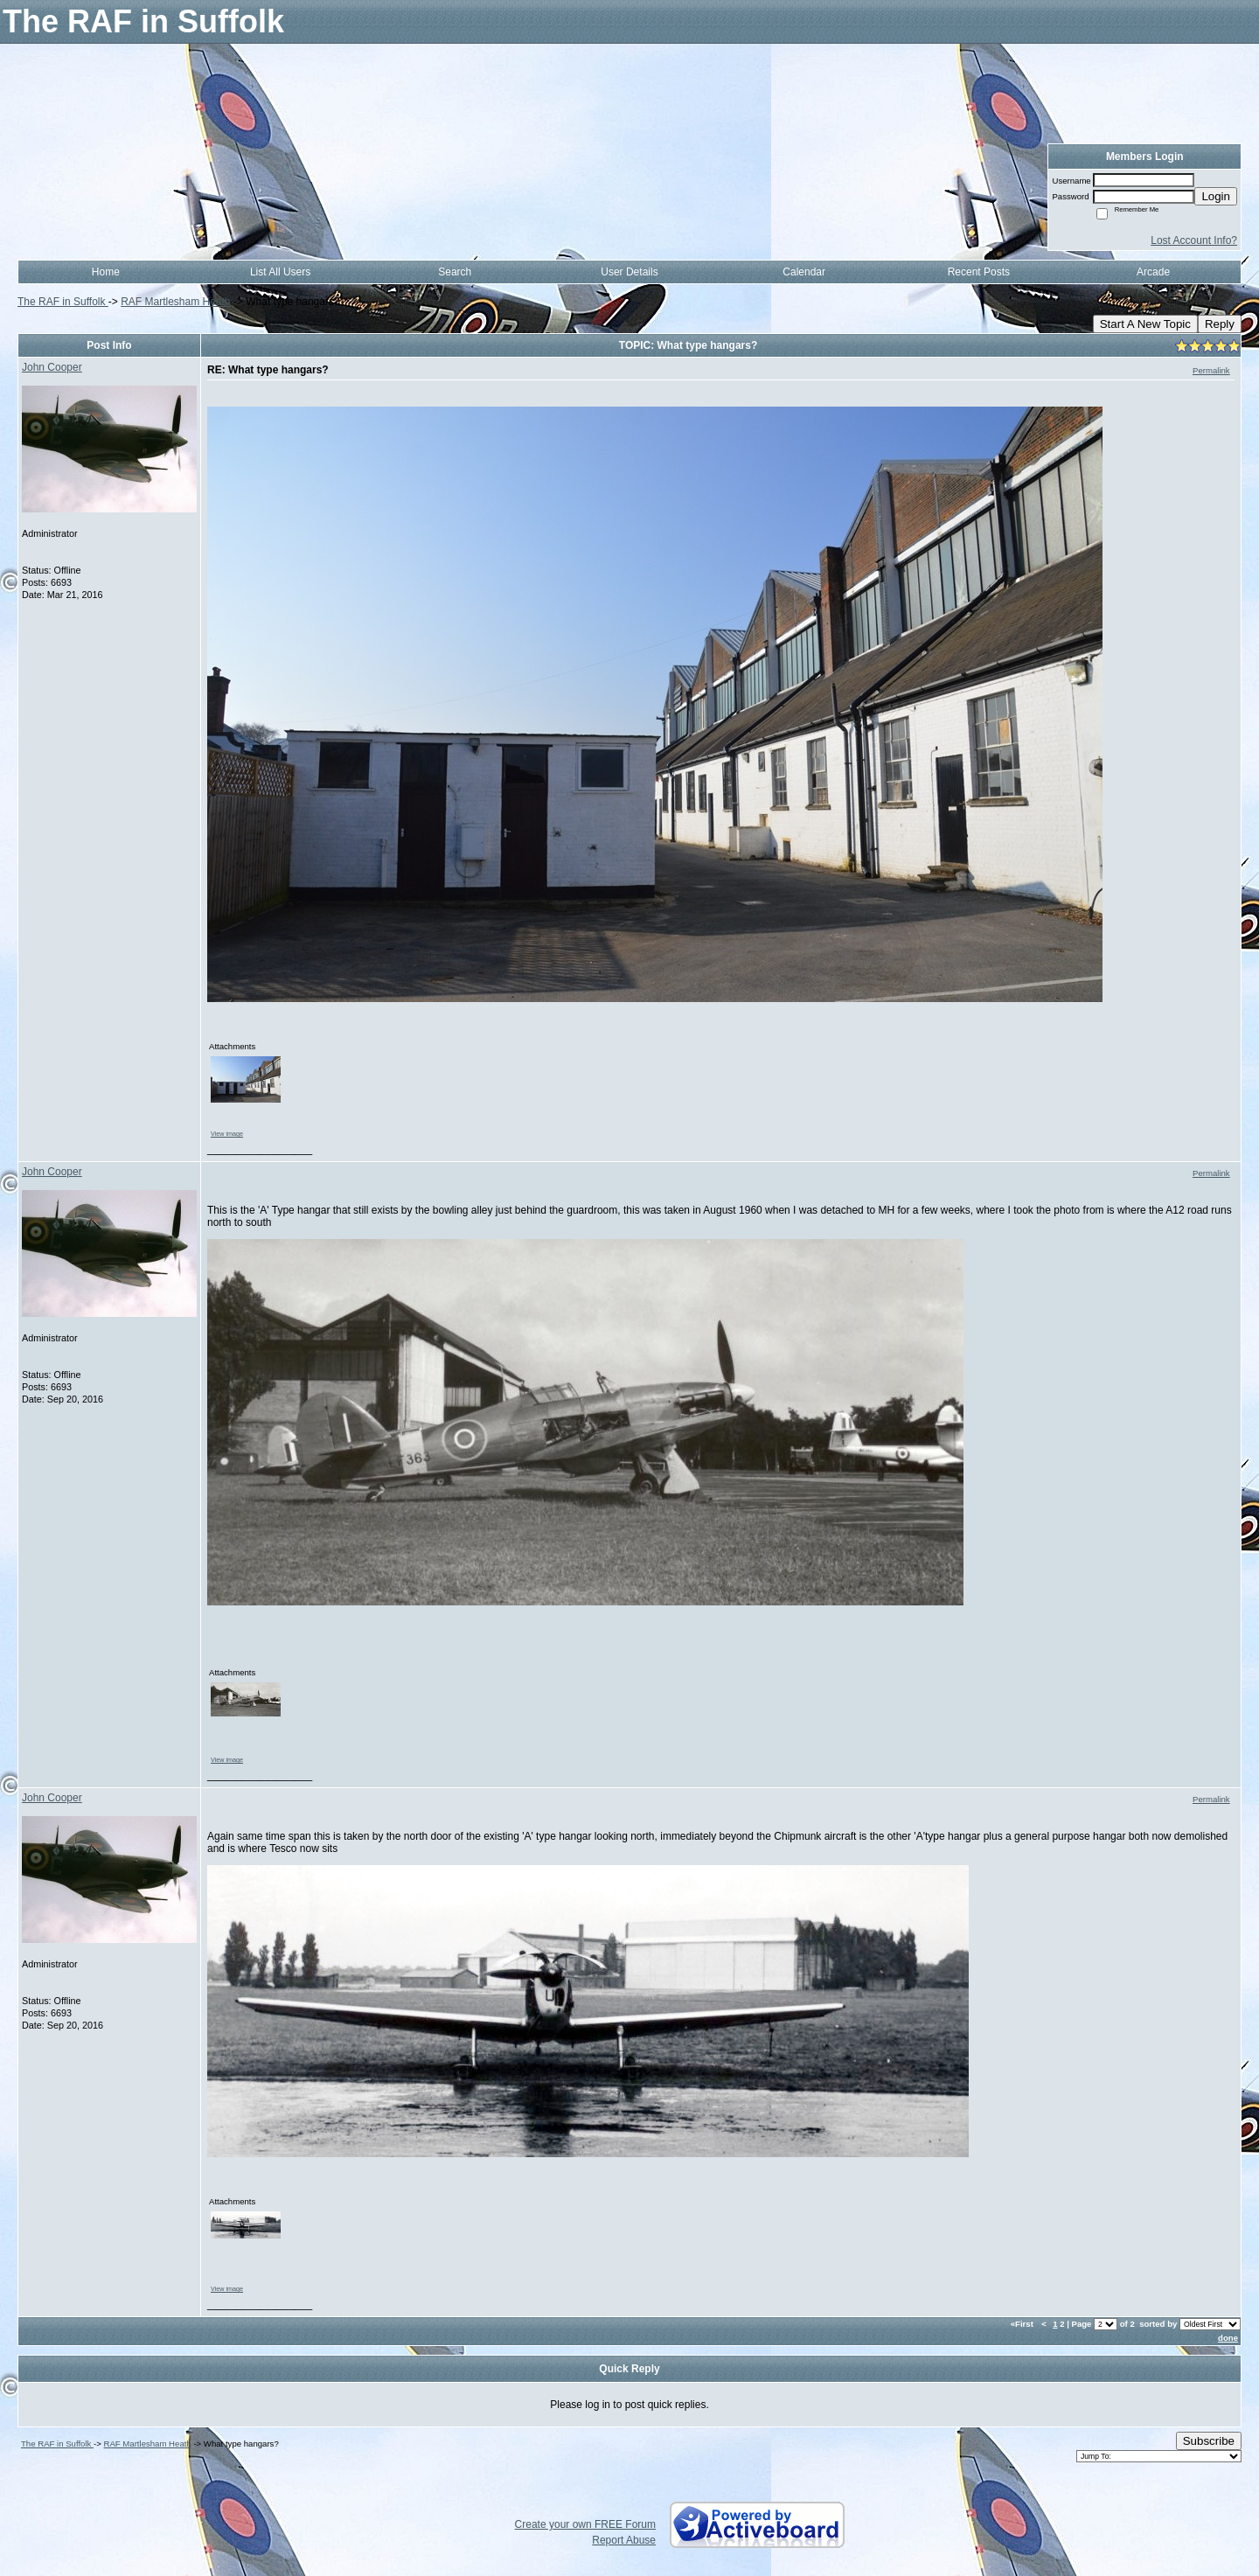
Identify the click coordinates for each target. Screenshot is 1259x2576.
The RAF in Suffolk (62, 302)
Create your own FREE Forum (585, 2524)
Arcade (1153, 272)
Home (106, 272)
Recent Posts (979, 272)
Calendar (804, 272)
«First (1023, 2324)
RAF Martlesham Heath (175, 302)
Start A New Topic (1145, 324)
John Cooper (52, 367)
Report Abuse (624, 2540)
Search (454, 272)
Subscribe (1209, 2440)
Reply (1220, 324)
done (1228, 2338)
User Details (629, 272)
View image (227, 1134)
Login (1215, 196)
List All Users (280, 272)
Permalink (1211, 370)
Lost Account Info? (1194, 240)
